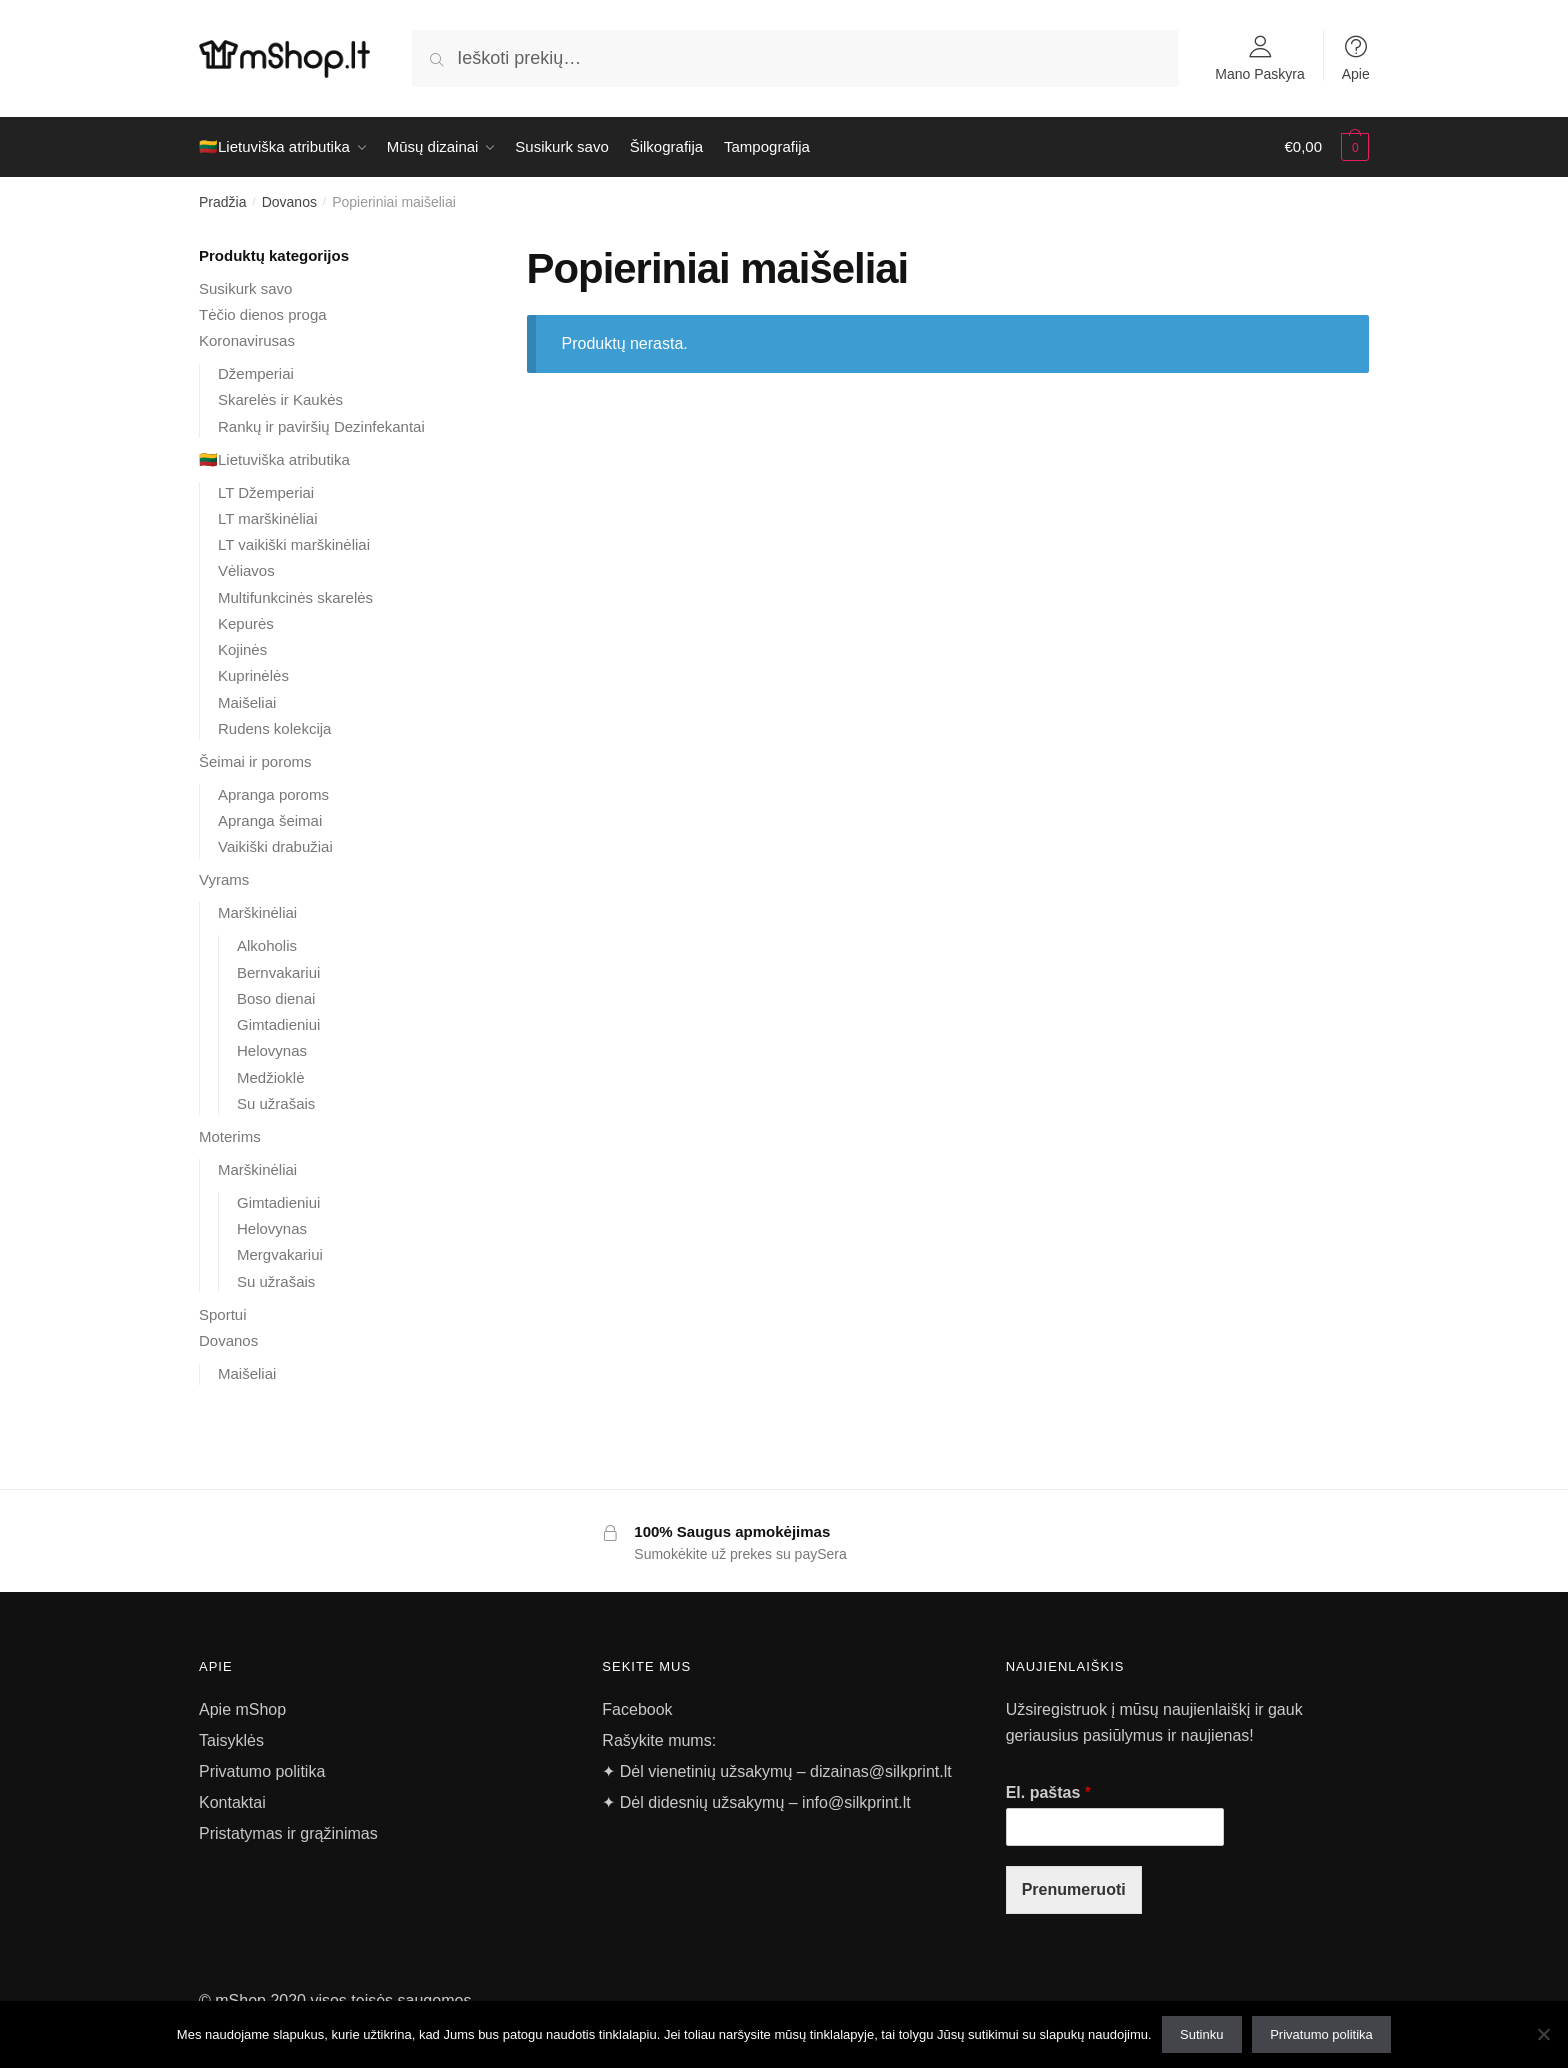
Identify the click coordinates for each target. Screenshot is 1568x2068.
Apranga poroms (273, 794)
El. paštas (1048, 1792)
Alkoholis (267, 945)
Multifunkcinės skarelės (295, 597)
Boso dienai (276, 998)
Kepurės (246, 623)
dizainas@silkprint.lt (879, 1771)
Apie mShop (242, 1709)
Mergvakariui (280, 1254)
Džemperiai (256, 373)
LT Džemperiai (266, 492)
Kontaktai (232, 1802)
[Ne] (1543, 2034)
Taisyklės (231, 1740)
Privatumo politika (262, 1771)
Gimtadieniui (278, 1024)
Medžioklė (271, 1077)
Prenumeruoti (1074, 1889)
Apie (1356, 73)
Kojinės (242, 649)
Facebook (637, 1709)
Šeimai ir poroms (255, 761)
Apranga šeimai (270, 820)
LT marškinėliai (267, 518)
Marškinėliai (257, 912)
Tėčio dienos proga (263, 314)
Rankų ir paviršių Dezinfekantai (321, 426)
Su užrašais (276, 1103)
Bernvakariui (278, 972)
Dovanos (289, 202)
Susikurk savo (245, 288)
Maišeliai (247, 702)
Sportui (223, 1314)
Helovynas (272, 1050)
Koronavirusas (247, 340)
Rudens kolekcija (274, 728)
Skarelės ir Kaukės (280, 399)
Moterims (230, 1136)
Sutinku (1201, 2034)
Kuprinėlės (253, 675)
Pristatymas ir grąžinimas (288, 1833)
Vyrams (224, 879)
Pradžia (222, 202)
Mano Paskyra (1259, 73)
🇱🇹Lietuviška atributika (274, 459)
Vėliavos (246, 570)
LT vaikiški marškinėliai (294, 544)
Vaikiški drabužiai (275, 846)
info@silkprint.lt (856, 1802)
